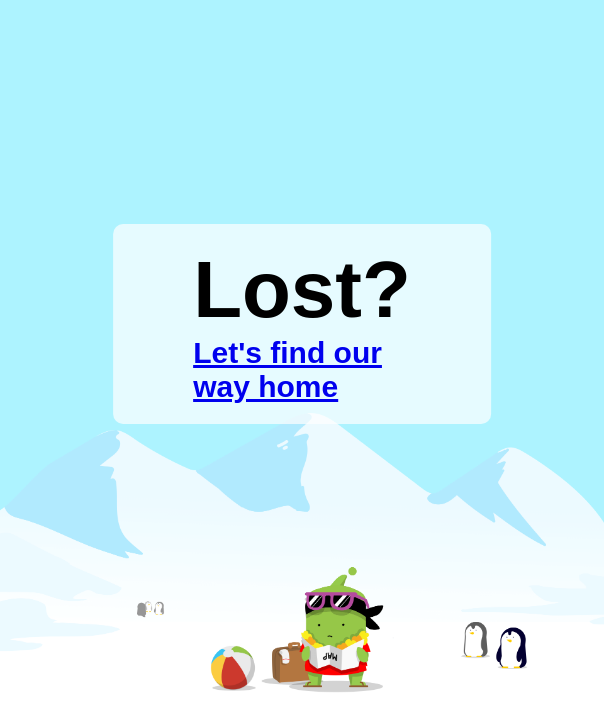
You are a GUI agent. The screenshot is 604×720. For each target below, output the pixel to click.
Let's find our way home (287, 369)
